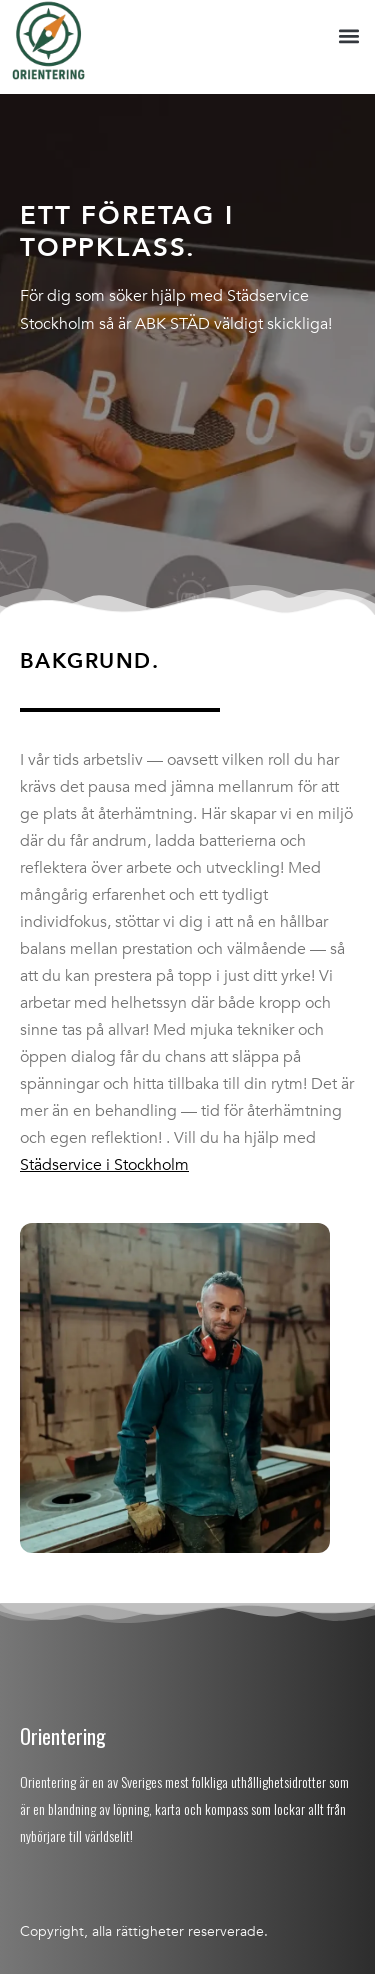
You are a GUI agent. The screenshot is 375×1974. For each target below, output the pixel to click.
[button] (348, 36)
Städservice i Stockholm (104, 1165)
